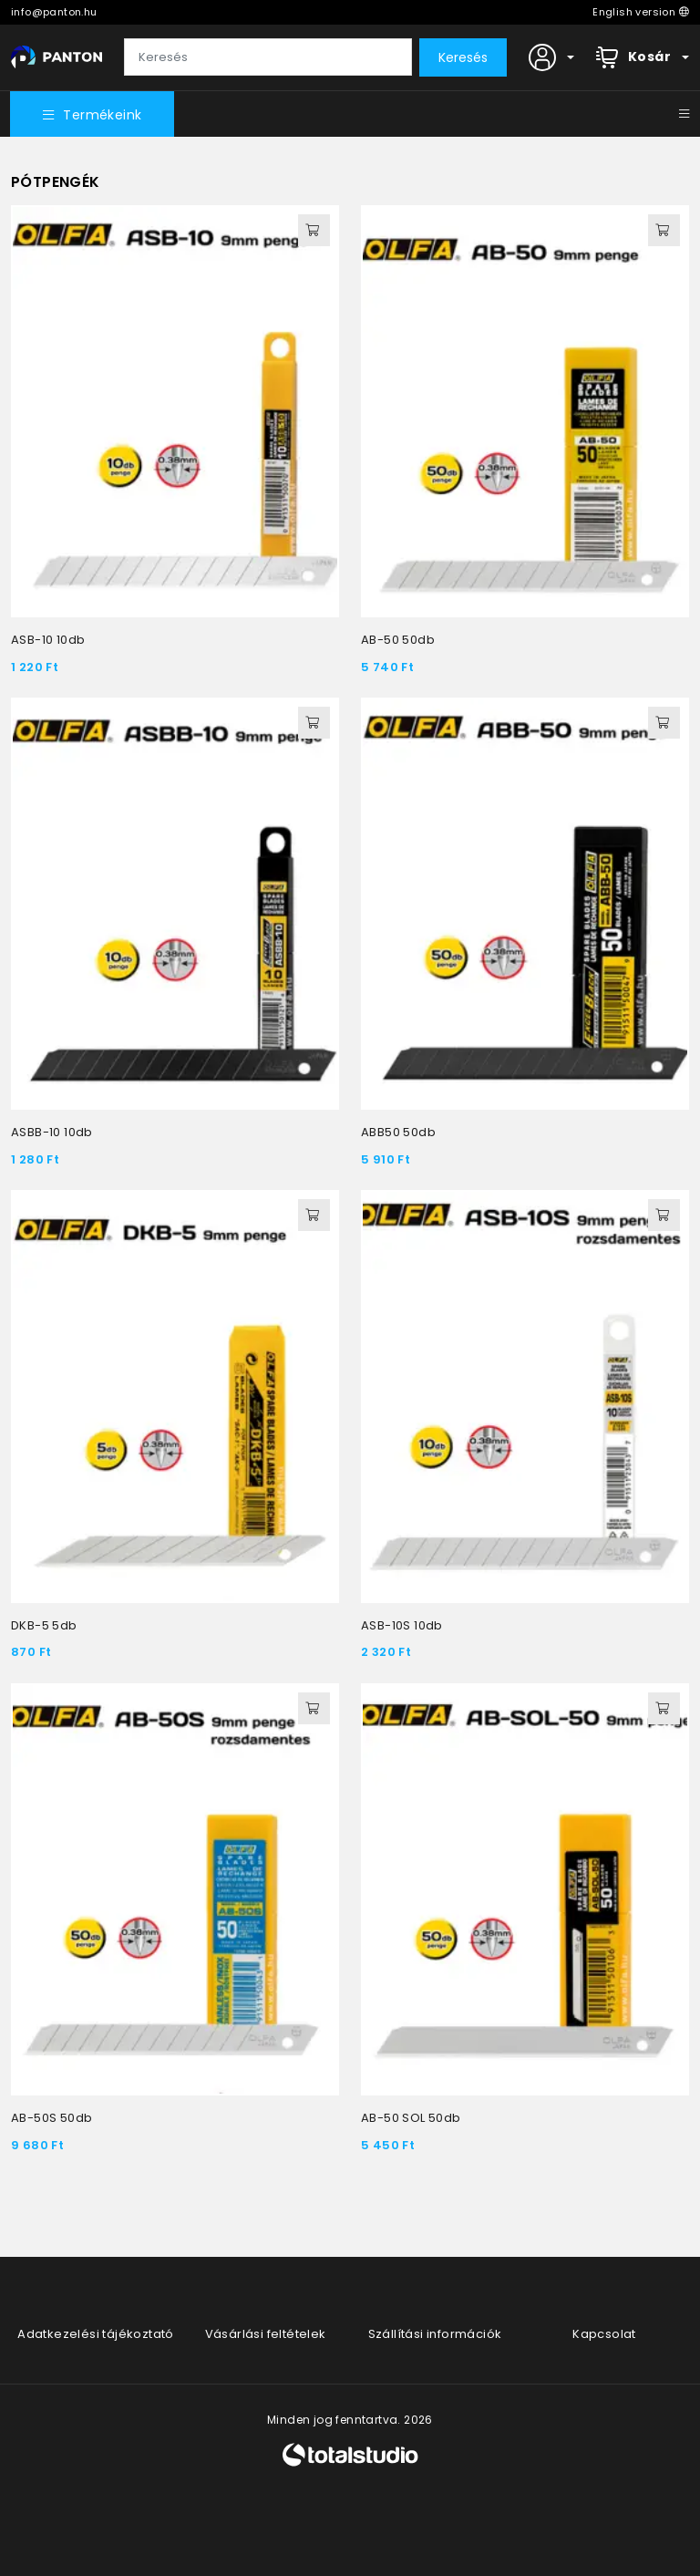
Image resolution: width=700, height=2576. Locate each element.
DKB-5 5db (44, 1626)
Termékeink (93, 116)
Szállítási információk (435, 2334)
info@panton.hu (54, 12)
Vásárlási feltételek (265, 2334)
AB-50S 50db (51, 2118)
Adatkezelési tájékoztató (95, 2334)
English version (640, 12)
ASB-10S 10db (402, 1626)
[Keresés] (268, 57)
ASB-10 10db (48, 640)
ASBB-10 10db (52, 1133)
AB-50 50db (398, 640)
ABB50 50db (398, 1133)
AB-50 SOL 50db (411, 2118)
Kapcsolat (604, 2334)
